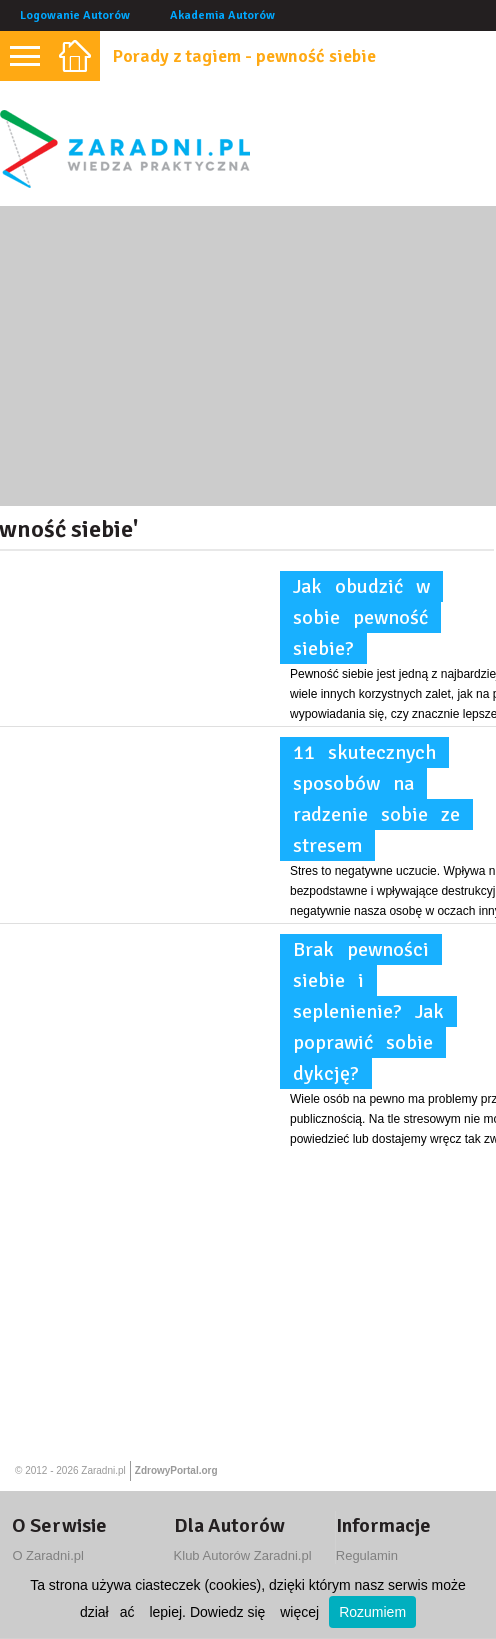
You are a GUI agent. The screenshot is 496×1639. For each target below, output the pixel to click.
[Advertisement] (248, 356)
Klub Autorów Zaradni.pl (243, 1555)
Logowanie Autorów (75, 15)
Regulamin (367, 1555)
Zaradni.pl (103, 1470)
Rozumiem (372, 1612)
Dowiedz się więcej (254, 1612)
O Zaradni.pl (48, 1555)
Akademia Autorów (222, 15)
